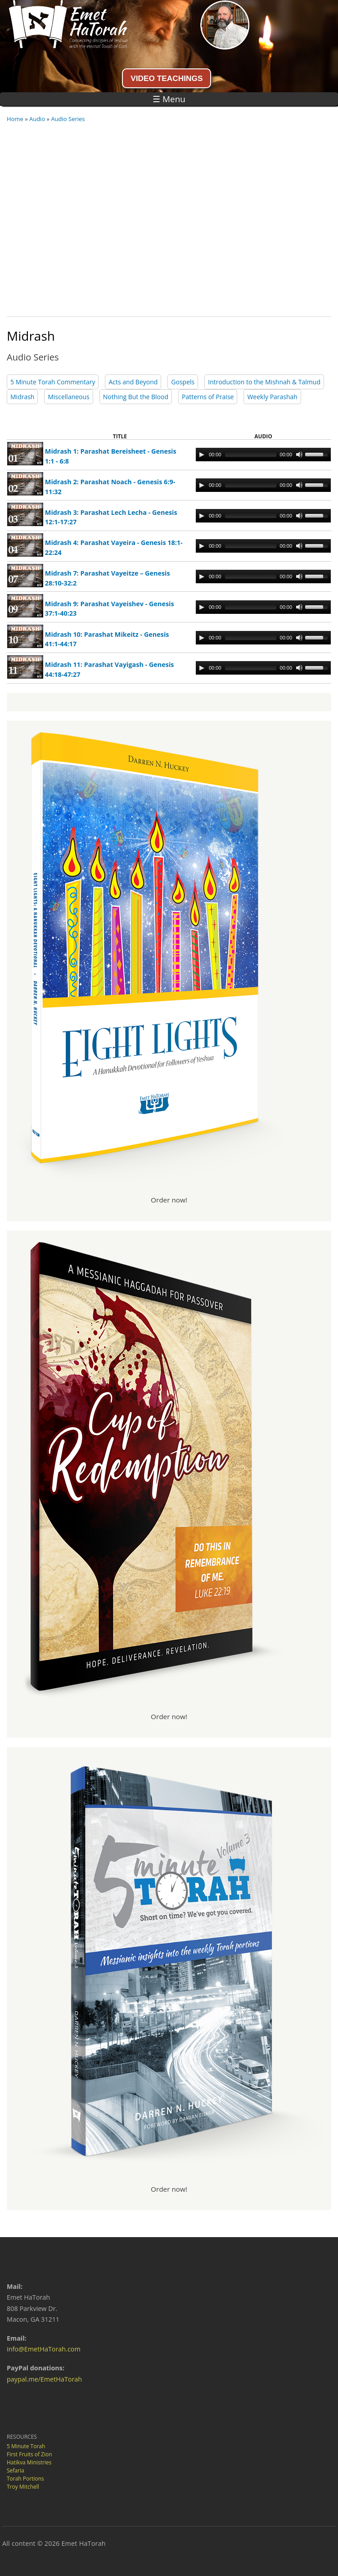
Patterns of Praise (208, 396)
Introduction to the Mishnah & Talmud (264, 382)
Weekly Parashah (272, 396)
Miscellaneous (68, 396)
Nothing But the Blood (135, 396)
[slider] (250, 454)
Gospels (182, 382)
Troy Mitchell (23, 2486)
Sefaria (15, 2470)
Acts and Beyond (133, 382)
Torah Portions (25, 2478)
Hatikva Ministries (29, 2462)
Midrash (22, 396)
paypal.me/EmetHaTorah (44, 2379)
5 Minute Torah (26, 2446)
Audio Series (68, 119)
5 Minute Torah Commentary (52, 382)
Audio (37, 119)
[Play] (201, 454)
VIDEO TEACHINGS (167, 78)
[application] (263, 454)
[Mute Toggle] (299, 454)
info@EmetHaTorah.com (44, 2349)
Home (15, 119)
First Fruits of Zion (29, 2454)
